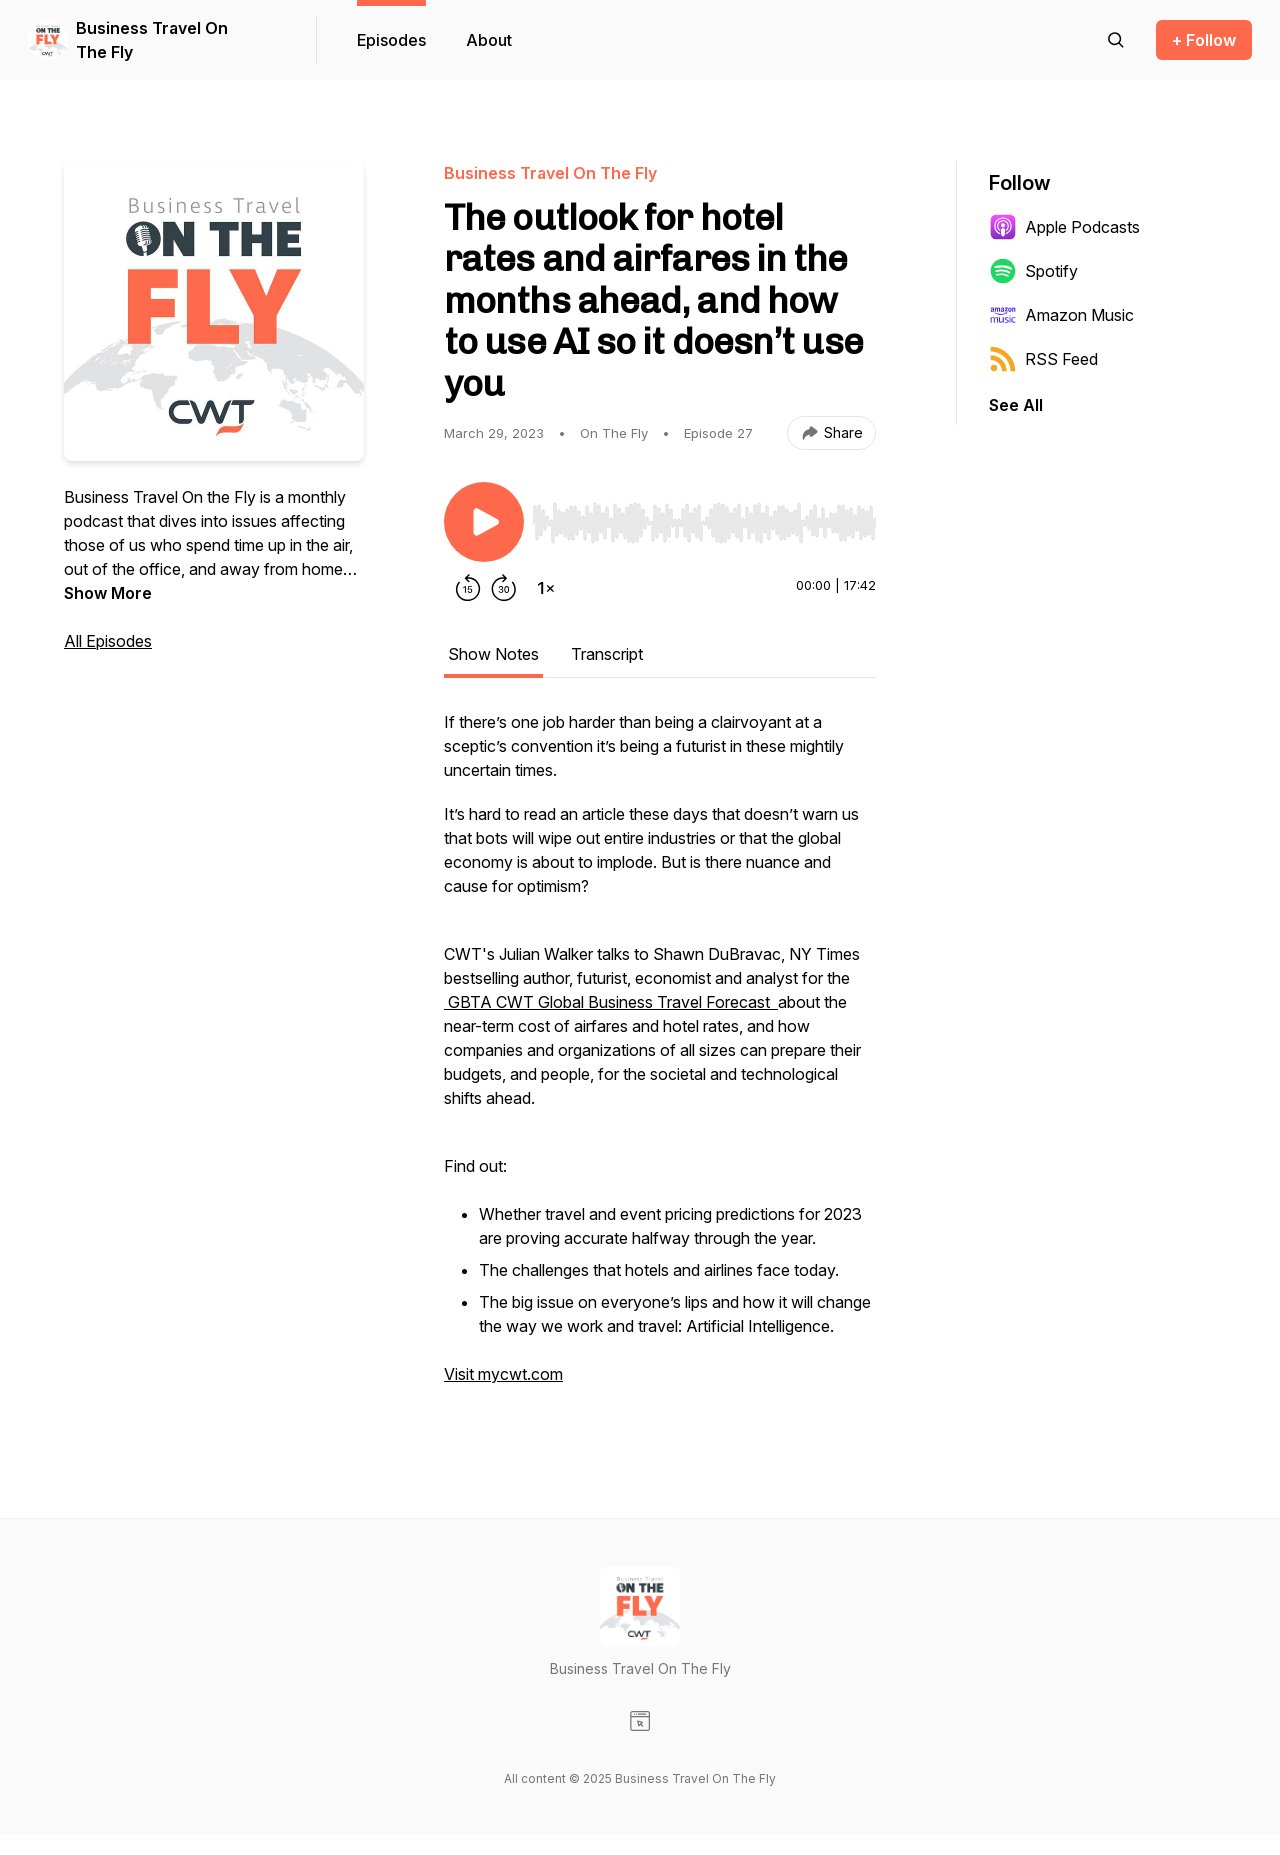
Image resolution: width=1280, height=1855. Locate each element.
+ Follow (1204, 40)
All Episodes (108, 641)
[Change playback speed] (546, 588)
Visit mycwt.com (503, 1374)
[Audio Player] (704, 517)
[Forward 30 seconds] (504, 588)
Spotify (1033, 271)
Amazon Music (1061, 315)
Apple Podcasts (1064, 227)
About (489, 40)
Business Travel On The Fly (152, 40)
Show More (108, 593)
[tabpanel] (660, 1058)
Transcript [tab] (607, 654)
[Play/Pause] (484, 522)
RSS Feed (1043, 359)
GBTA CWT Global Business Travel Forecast (611, 1002)
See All (1016, 405)
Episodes (391, 40)
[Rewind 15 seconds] (468, 588)
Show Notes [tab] (493, 654)
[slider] (704, 523)
